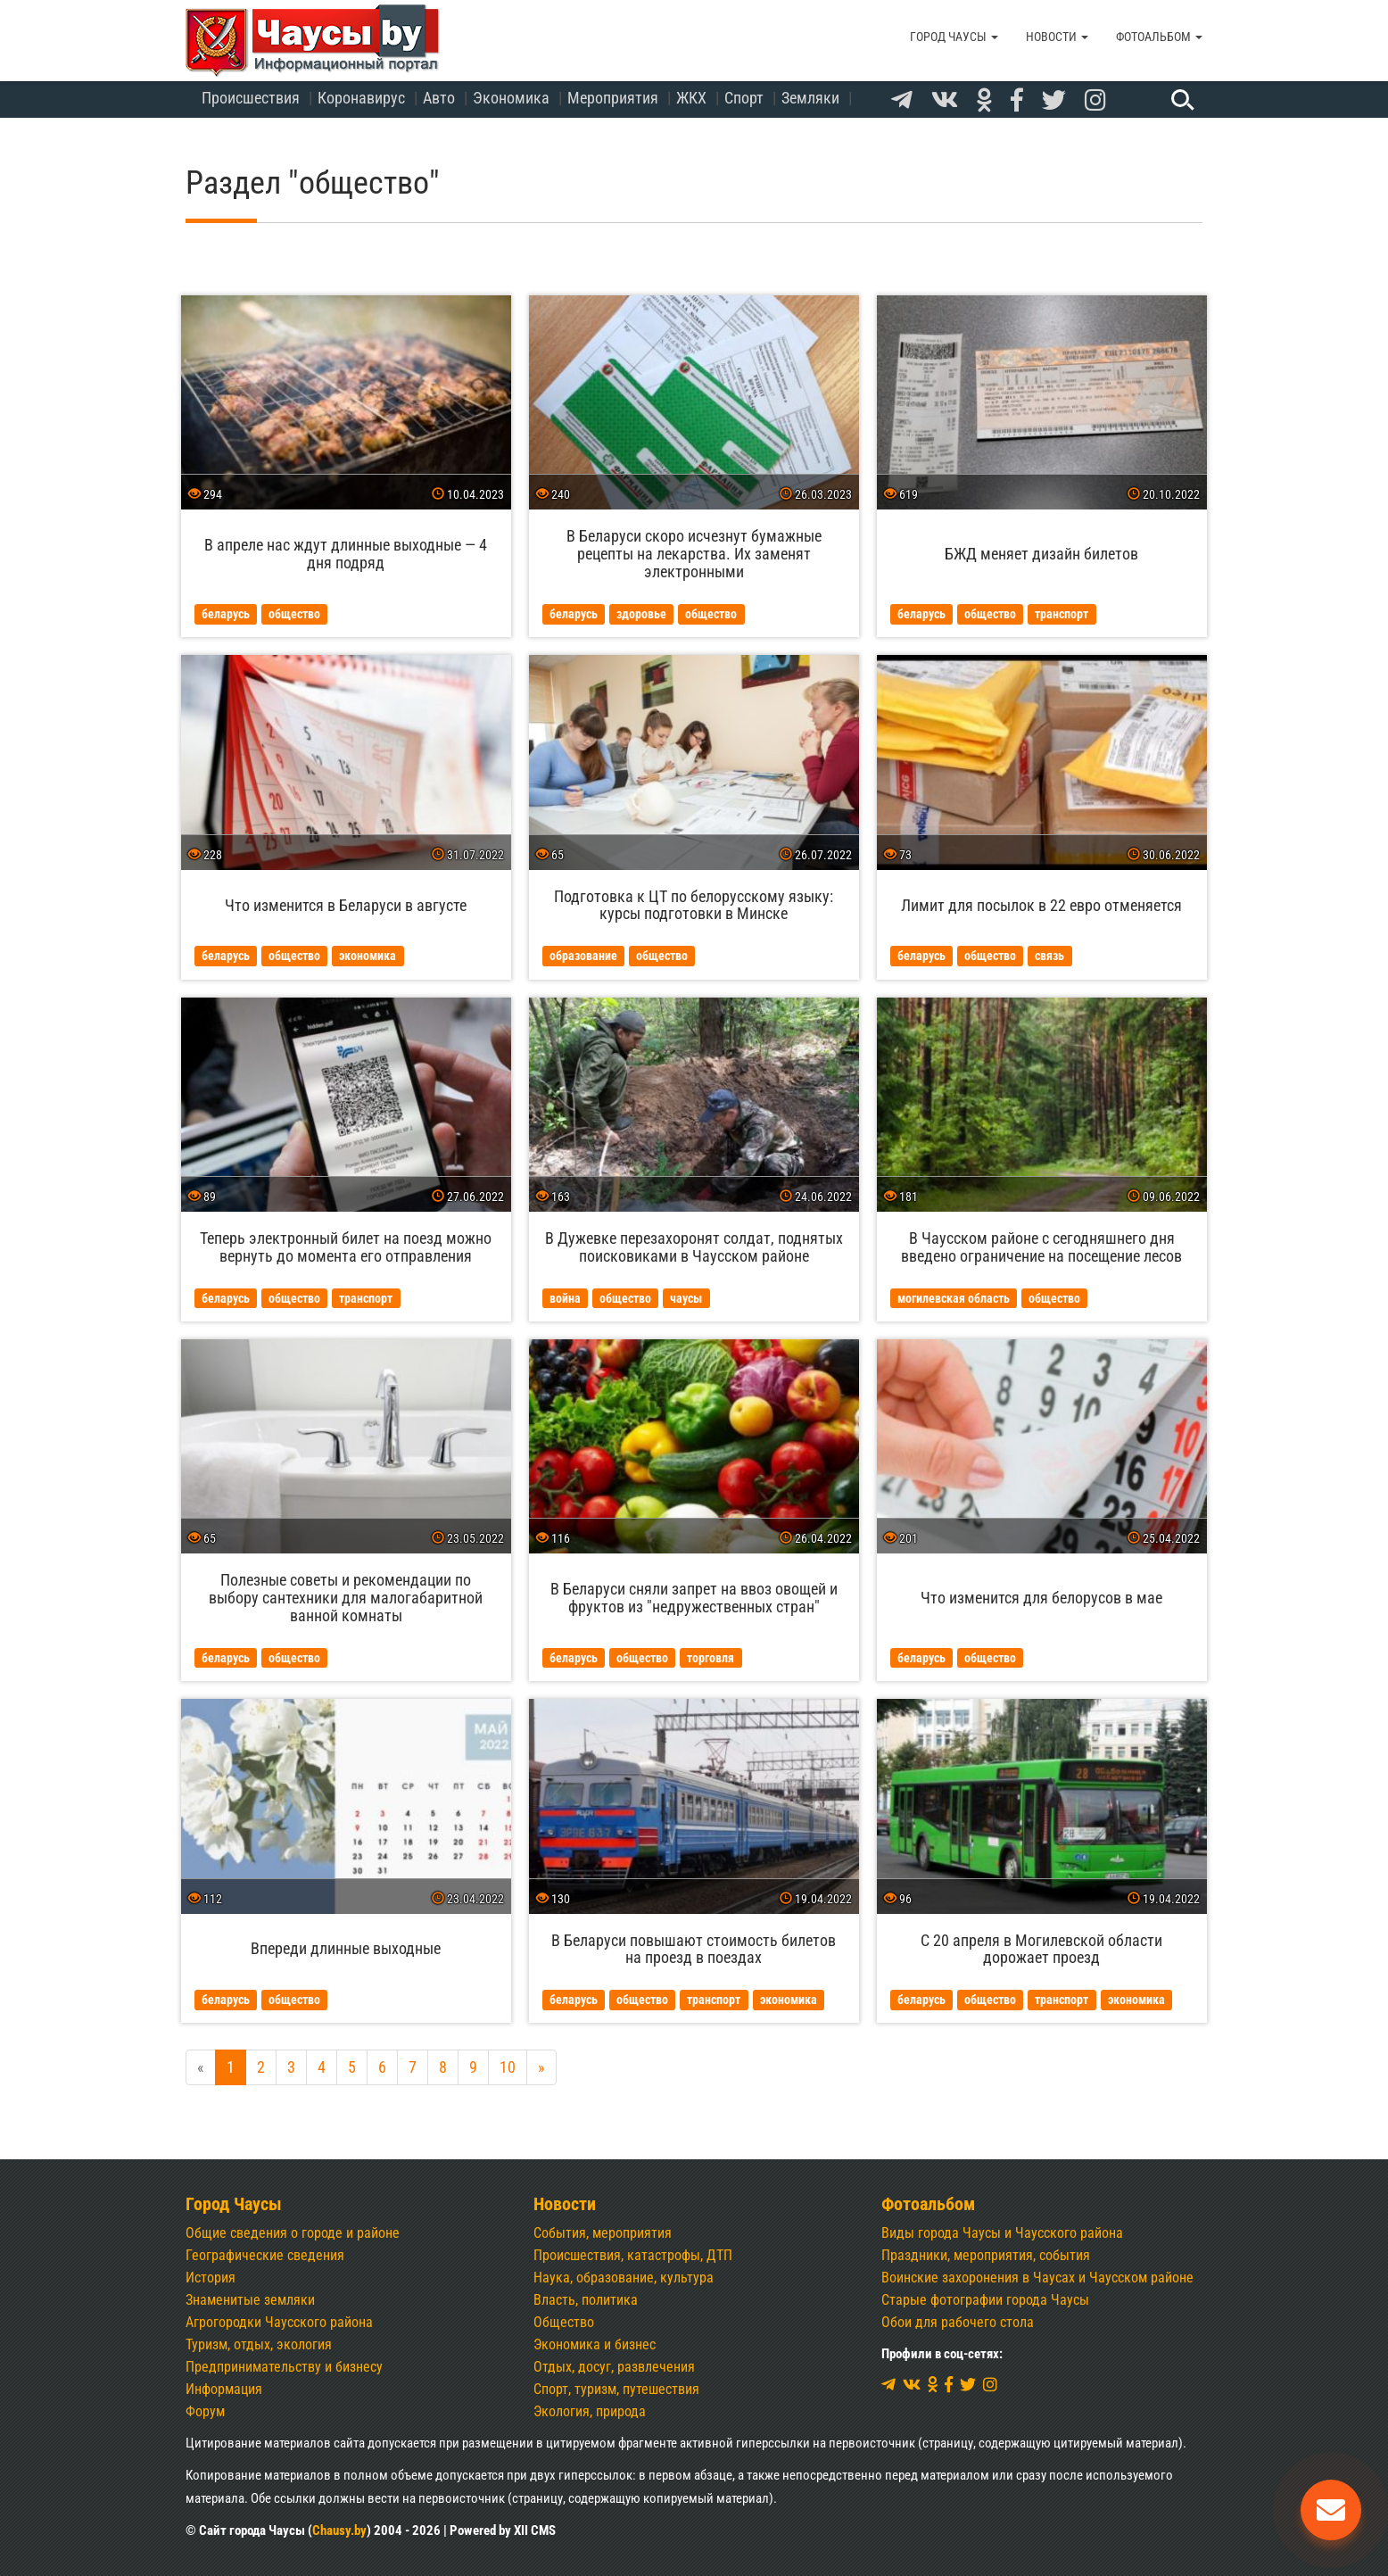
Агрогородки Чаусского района (279, 2322)
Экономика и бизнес (594, 2344)
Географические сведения (265, 2255)
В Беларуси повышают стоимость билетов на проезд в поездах (693, 1949)
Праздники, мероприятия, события (985, 2255)
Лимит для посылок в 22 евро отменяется (1041, 905)
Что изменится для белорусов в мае (1041, 1597)
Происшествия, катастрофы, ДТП (632, 2255)
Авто (439, 97)
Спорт (744, 97)
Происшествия (251, 97)
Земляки (810, 97)
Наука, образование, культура (623, 2277)
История (210, 2277)
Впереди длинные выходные (346, 1948)
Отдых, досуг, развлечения (614, 2366)
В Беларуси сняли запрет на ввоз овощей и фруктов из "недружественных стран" (694, 1597)
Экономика (511, 97)
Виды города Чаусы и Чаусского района (1002, 2232)
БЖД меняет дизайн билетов (1041, 553)
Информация (224, 2389)
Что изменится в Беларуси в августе (346, 905)
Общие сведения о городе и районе (293, 2232)
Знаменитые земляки (250, 2299)
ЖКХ (691, 97)
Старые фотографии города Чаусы (985, 2299)
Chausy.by (339, 2530)
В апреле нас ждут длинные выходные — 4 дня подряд (345, 553)
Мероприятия (612, 97)
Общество (563, 2322)
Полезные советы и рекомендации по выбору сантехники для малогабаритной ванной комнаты (346, 1597)
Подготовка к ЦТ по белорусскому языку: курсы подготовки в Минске (693, 905)
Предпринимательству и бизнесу (284, 2366)
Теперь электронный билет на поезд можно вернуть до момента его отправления (346, 1247)
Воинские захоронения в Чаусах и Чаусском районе (1037, 2277)
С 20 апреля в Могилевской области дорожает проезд (1041, 1949)
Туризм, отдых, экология (259, 2344)
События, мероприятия (602, 2232)
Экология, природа (589, 2411)
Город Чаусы (954, 36)
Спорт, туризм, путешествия (616, 2389)
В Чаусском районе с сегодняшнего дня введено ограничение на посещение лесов (1041, 1247)
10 (508, 2067)
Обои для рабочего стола (957, 2322)
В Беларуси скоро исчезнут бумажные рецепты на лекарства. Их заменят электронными (694, 553)
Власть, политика (585, 2299)
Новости (1057, 36)
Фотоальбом (1159, 36)
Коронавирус (361, 97)
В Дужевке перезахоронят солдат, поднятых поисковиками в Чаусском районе (694, 1247)
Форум (205, 2411)
